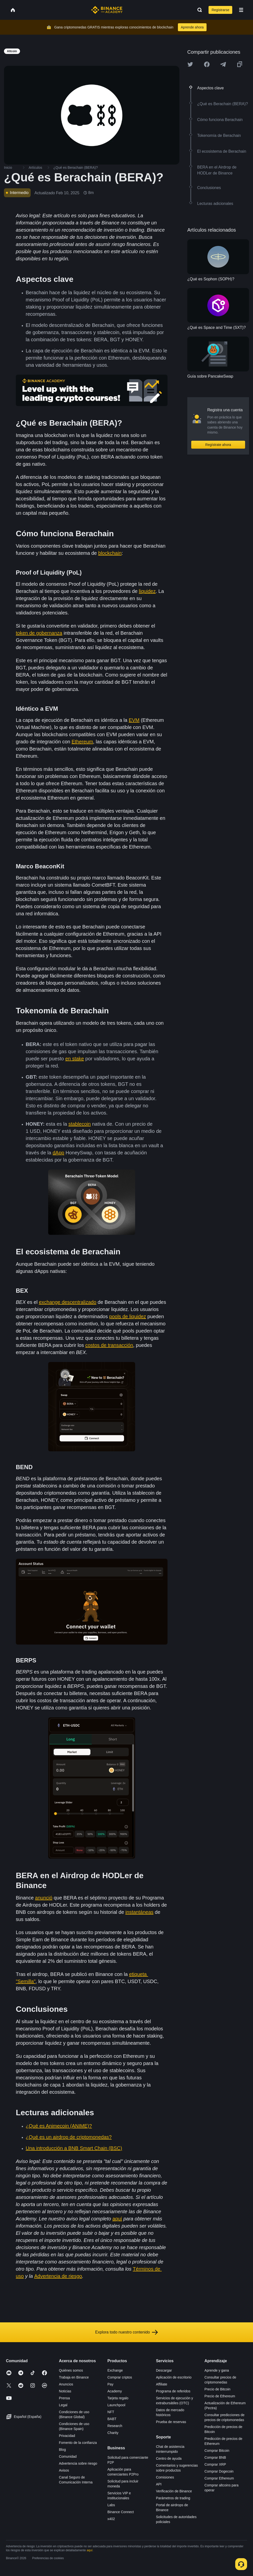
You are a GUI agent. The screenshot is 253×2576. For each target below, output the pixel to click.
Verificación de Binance (174, 2491)
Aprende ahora (192, 27)
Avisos (64, 2470)
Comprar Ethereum (219, 2478)
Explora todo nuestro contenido (126, 2332)
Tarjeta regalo (117, 2398)
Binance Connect (120, 2512)
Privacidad (67, 2436)
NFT (110, 2412)
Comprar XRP (215, 2464)
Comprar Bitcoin (217, 2451)
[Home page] (107, 10)
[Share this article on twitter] (190, 64)
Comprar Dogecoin (219, 2471)
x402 (111, 2519)
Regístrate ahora (218, 445)
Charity (112, 2433)
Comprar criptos (119, 2377)
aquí (89, 2550)
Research (114, 2426)
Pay (110, 2384)
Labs (111, 2505)
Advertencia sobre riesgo (78, 2463)
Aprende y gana (217, 2370)
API (159, 2484)
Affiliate (161, 2384)
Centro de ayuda (169, 2458)
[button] (241, 10)
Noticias (65, 2391)
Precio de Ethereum (220, 2396)
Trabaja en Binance (74, 2377)
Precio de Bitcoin (218, 2389)
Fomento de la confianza (78, 2443)
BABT (112, 2419)
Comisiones (165, 2477)
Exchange (115, 2370)
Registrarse (220, 10)
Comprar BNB (215, 2457)
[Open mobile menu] (241, 9)
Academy (114, 2391)
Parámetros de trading (173, 2498)
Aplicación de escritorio (173, 2377)
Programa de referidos (173, 2391)
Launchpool (116, 2405)
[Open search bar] (198, 9)
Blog (62, 2450)
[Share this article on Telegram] (223, 64)
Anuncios (66, 2384)
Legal (63, 2405)
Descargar (164, 2370)
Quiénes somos (71, 2370)
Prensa (64, 2398)
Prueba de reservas (171, 2422)
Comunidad (68, 2456)
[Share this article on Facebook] (207, 64)
